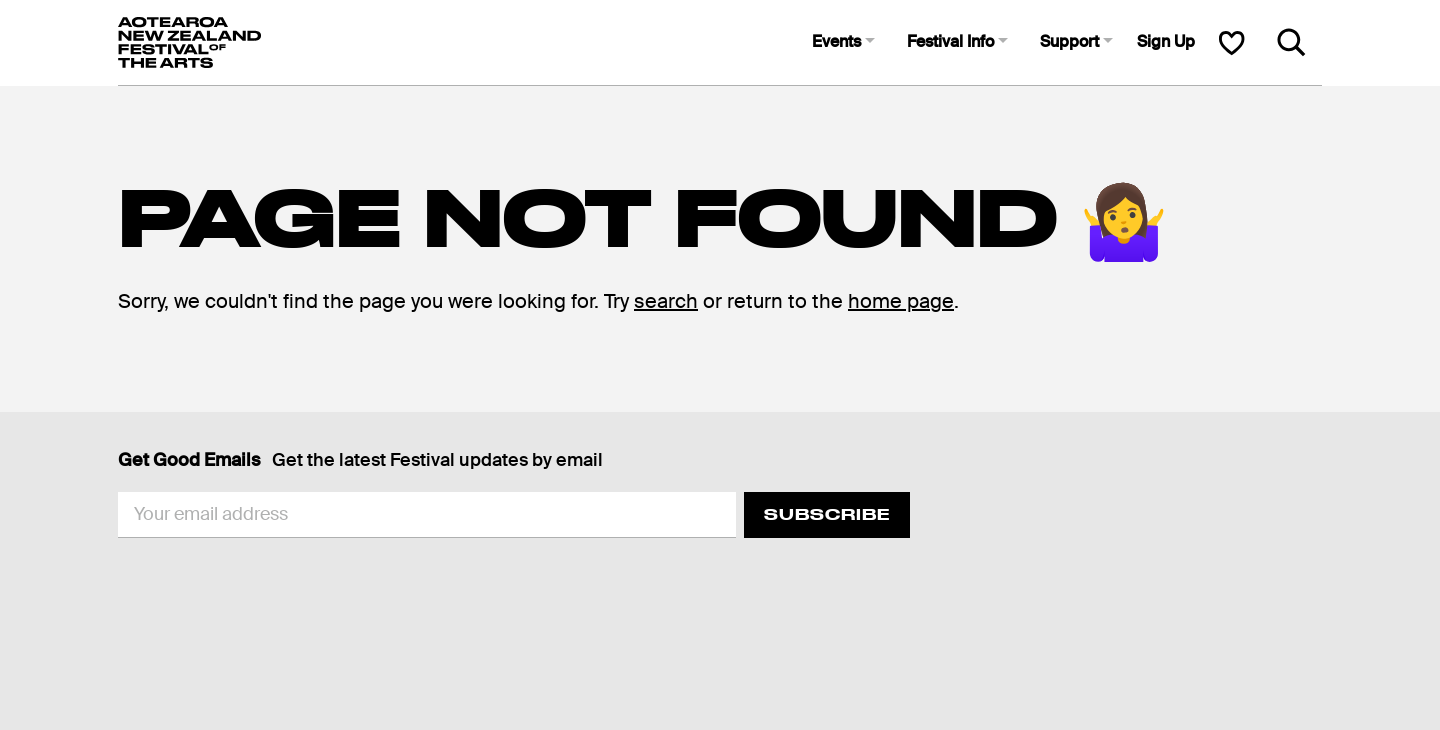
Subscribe (827, 514)
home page (901, 301)
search (666, 301)
